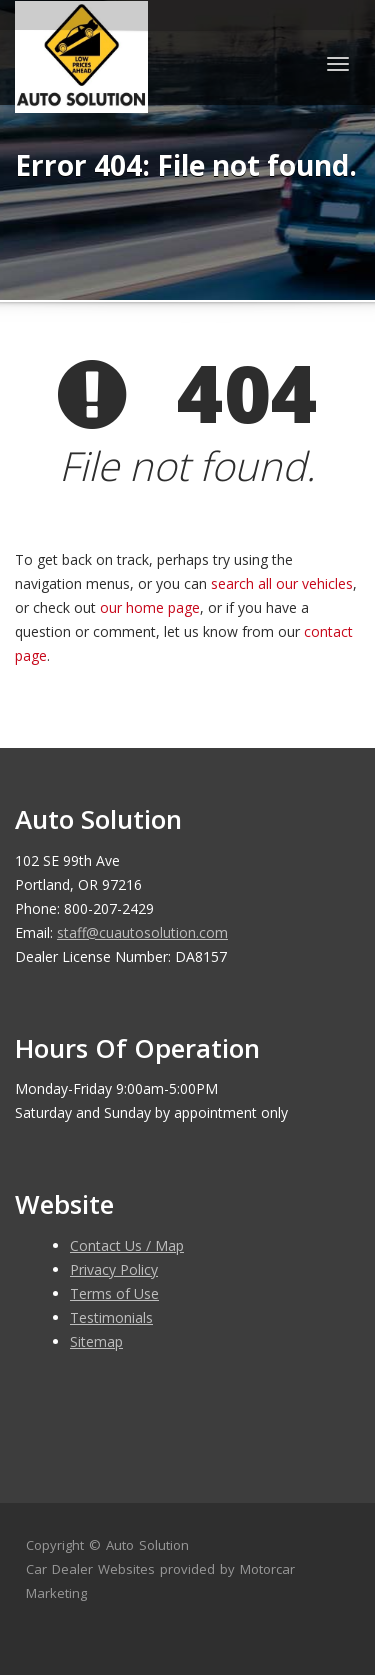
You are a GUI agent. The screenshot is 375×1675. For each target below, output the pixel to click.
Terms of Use (114, 1293)
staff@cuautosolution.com (142, 932)
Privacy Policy (114, 1269)
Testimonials (111, 1317)
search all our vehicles (282, 583)
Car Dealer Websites (90, 1569)
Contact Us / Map (127, 1245)
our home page (150, 607)
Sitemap (96, 1341)
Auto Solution (147, 1545)
